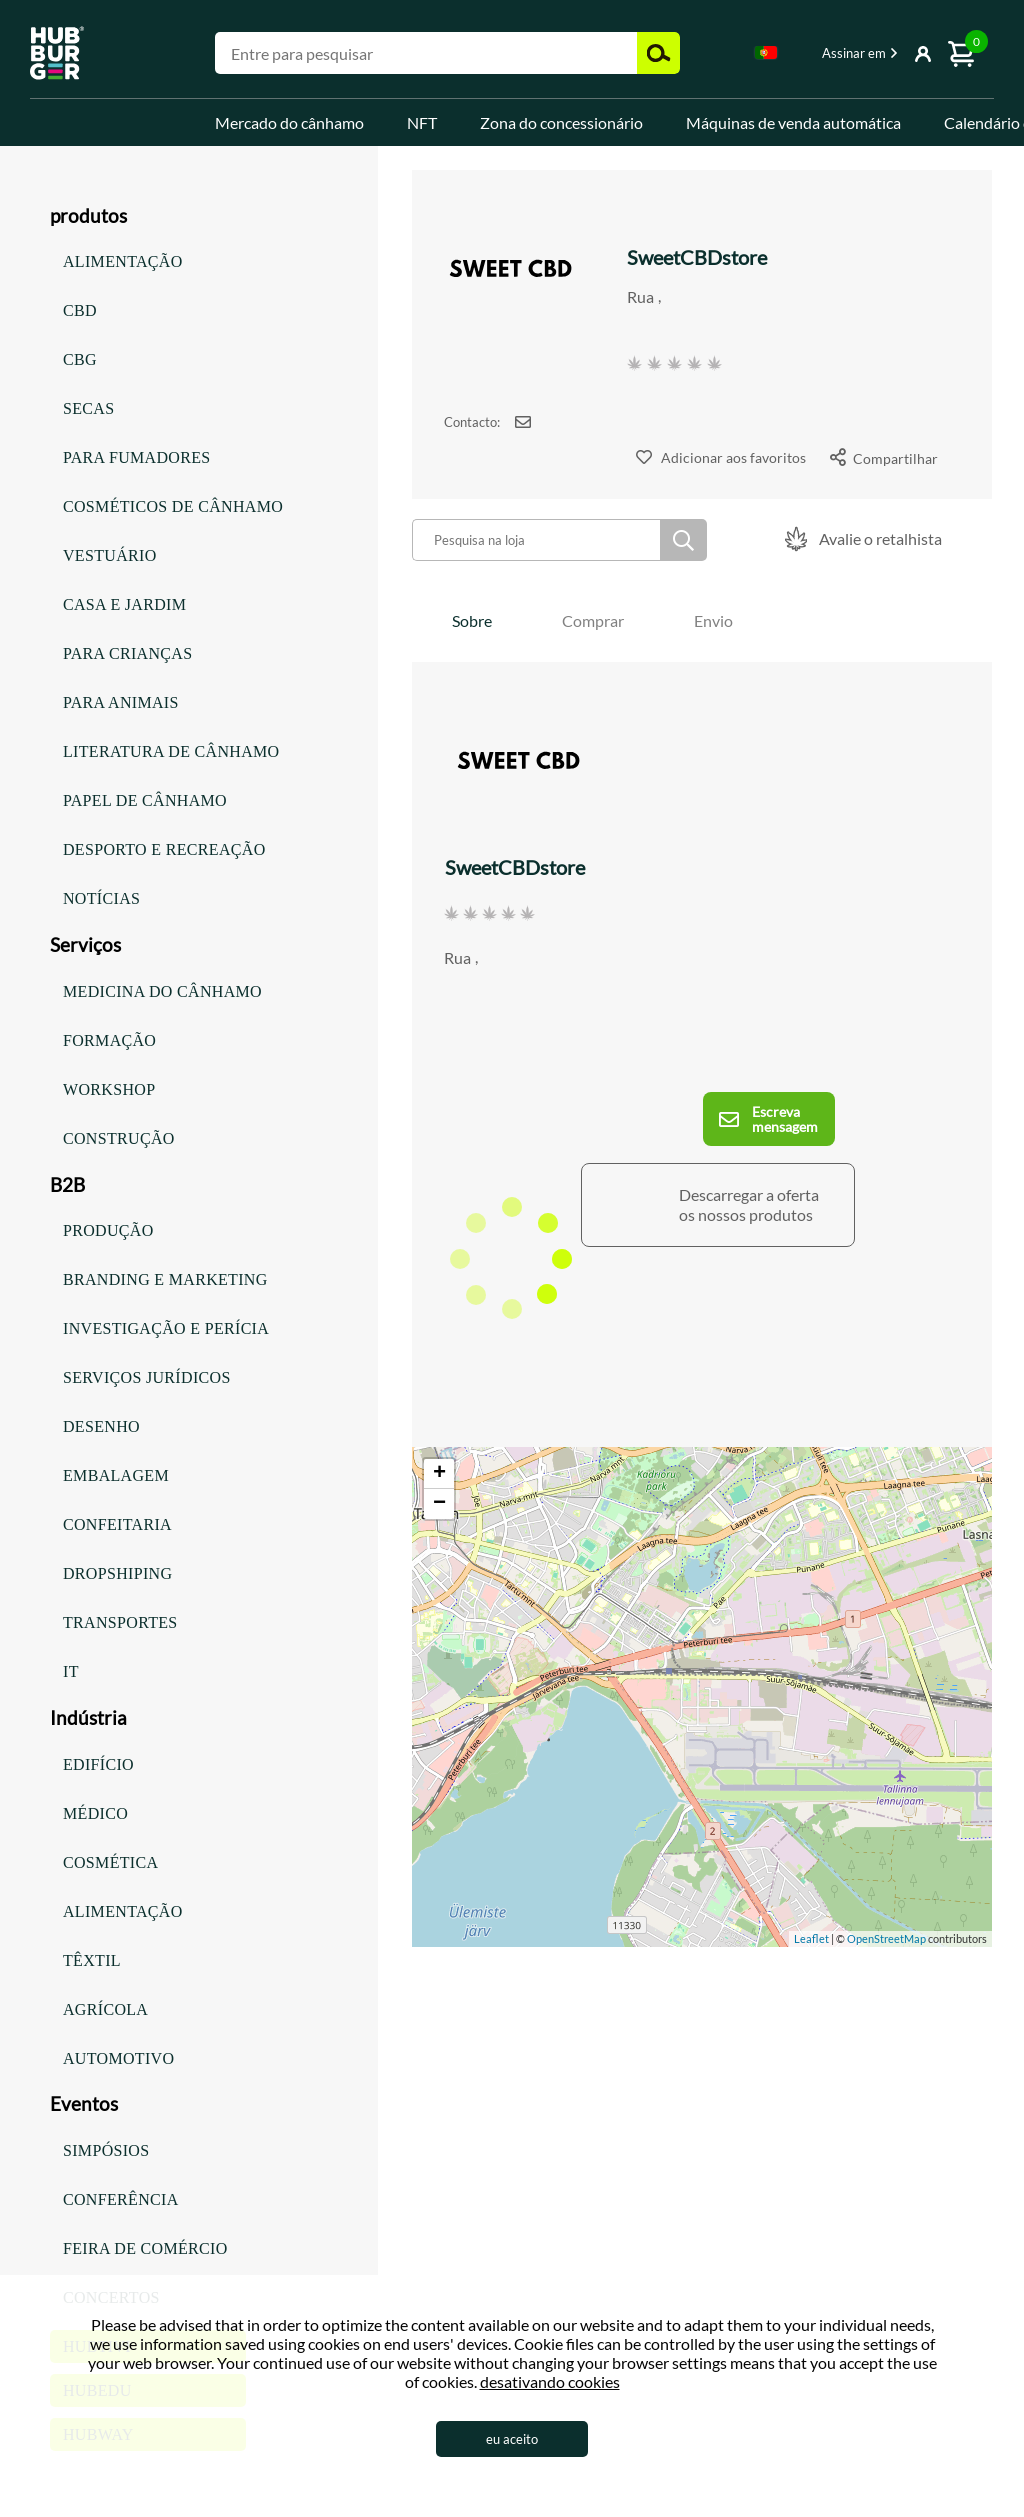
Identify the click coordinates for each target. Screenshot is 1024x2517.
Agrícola (105, 2009)
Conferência (121, 2199)
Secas (88, 408)
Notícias (101, 898)
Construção (119, 1138)
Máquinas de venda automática (793, 122)
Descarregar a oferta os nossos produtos (749, 1204)
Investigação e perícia (166, 1328)
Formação (109, 1040)
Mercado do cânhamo (289, 122)
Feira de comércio (145, 2248)
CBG (80, 359)
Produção (108, 1230)
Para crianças (127, 653)
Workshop (109, 1089)
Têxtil (92, 1960)
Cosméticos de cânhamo (173, 506)
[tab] (472, 620)
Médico (95, 1813)
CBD (80, 310)
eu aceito (512, 2439)
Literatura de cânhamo (171, 751)
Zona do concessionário (561, 122)
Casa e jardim (124, 604)
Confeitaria (117, 1524)
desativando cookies (550, 2381)
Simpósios (106, 2150)
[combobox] (766, 56)
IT (71, 1671)
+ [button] (439, 1474)
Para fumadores (137, 457)
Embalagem (116, 1475)
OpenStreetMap (886, 1938)
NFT (422, 122)
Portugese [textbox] (766, 52)
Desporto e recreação (164, 849)
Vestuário (110, 555)
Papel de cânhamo (145, 800)
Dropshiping (117, 1573)
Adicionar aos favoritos (733, 457)
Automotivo (118, 2058)
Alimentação (123, 261)
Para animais (121, 702)
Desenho (101, 1426)
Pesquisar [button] (658, 53)
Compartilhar (895, 458)
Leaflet (811, 1938)
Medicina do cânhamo (162, 991)
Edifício (98, 1764)
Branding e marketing (165, 1279)
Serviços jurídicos (147, 1377)
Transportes (120, 1622)
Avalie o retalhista (880, 538)
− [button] (439, 1504)
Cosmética (110, 1862)
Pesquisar (683, 540)
